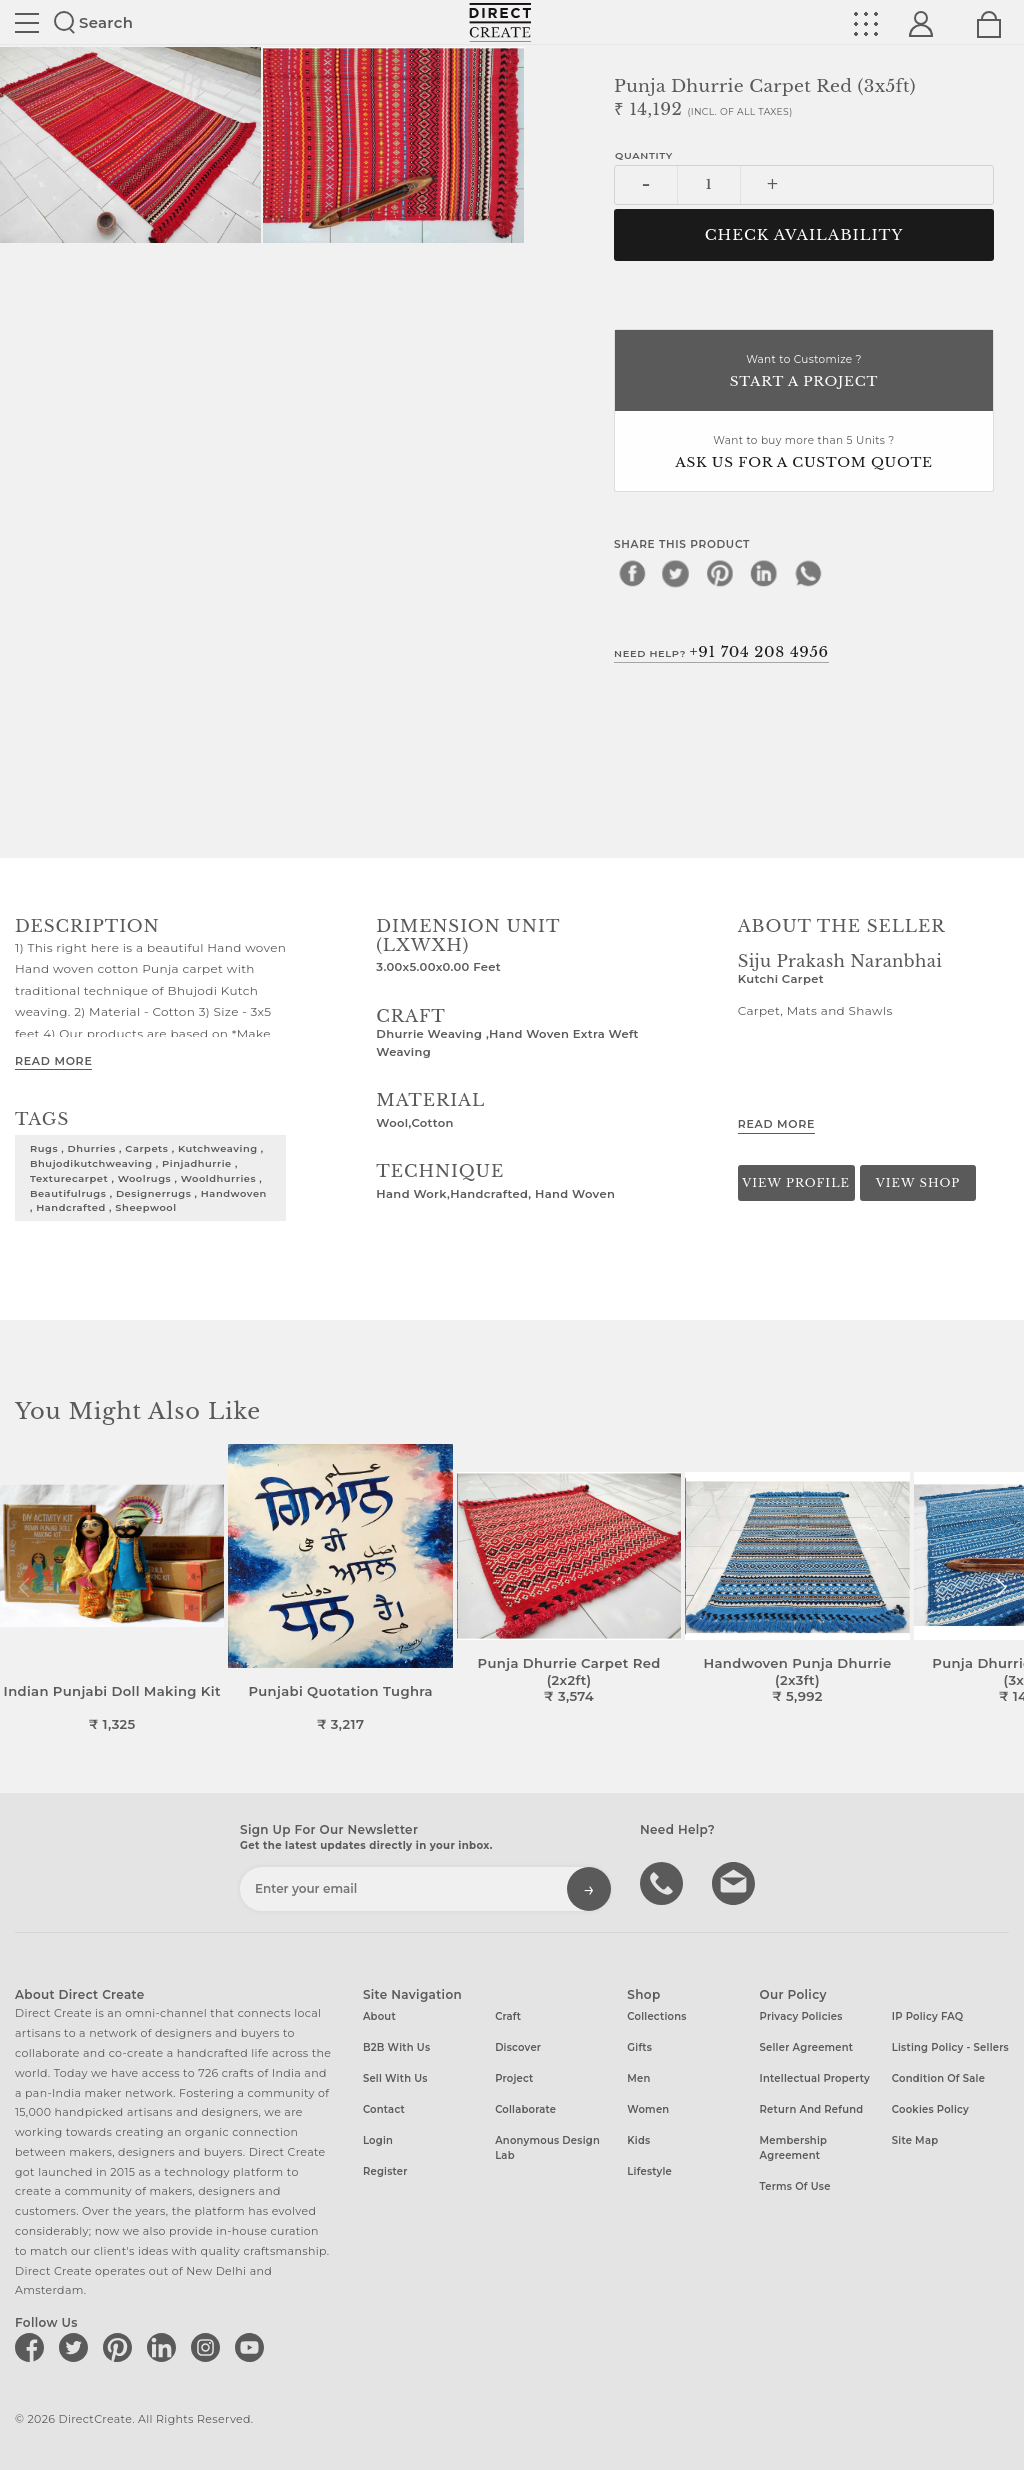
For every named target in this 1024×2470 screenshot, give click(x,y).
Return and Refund (812, 2109)
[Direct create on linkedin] (165, 2347)
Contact (384, 2109)
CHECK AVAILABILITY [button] (804, 235)
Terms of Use (795, 2186)
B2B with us (396, 2047)
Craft (508, 2016)
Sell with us (395, 2078)
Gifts (639, 2047)
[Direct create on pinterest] (121, 2347)
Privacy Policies (801, 2016)
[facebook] (632, 573)
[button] (1000, 1588)
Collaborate (525, 2109)
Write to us (736, 1882)
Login (378, 2140)
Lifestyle (649, 2171)
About (379, 2016)
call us (664, 1882)
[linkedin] (764, 573)
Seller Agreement (807, 2047)
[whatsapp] (808, 573)
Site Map (915, 2140)
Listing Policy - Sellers (950, 2047)
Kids (638, 2140)
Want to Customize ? (804, 372)
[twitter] (676, 573)
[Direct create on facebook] (33, 2347)
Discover (518, 2047)
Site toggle (27, 23)
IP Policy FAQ (928, 2016)
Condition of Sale (938, 2078)
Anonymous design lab (547, 2148)
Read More (53, 1061)
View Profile (796, 1183)
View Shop (918, 1183)
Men (638, 2078)
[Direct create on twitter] (77, 2347)
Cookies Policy (930, 2109)
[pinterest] (720, 573)
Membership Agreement (794, 2148)
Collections (656, 2016)
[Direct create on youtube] (253, 2347)
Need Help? (721, 652)
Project (514, 2078)
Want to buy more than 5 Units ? (804, 453)
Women (648, 2109)
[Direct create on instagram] (209, 2347)
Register (385, 2171)
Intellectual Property (815, 2078)
